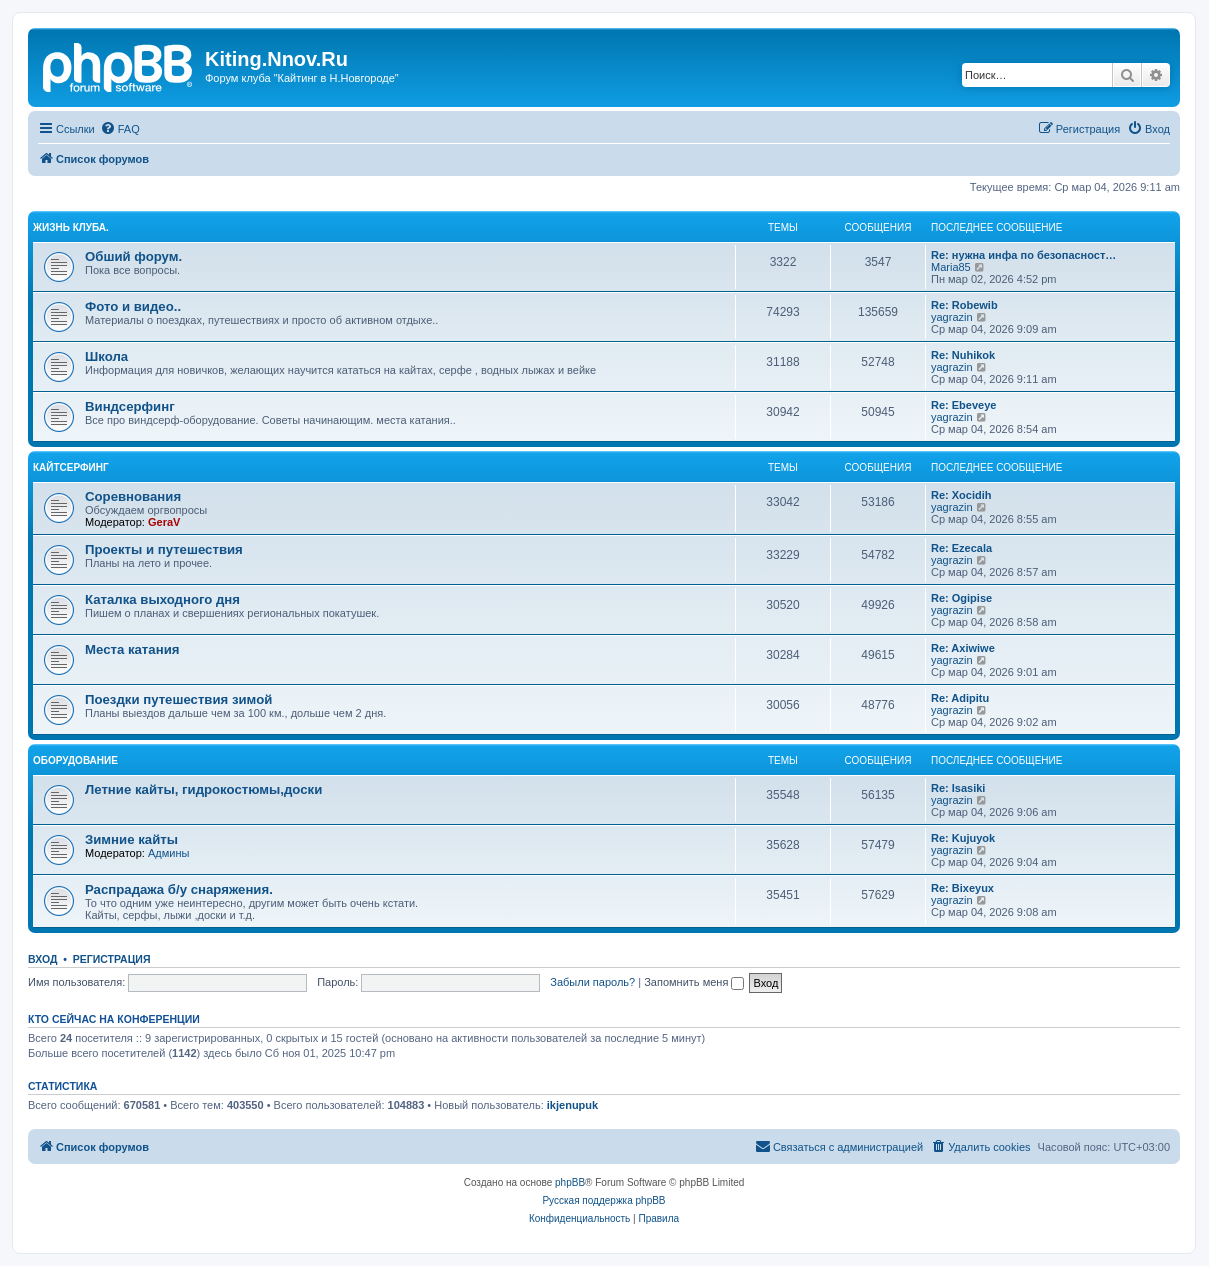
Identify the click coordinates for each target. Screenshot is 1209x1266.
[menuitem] (120, 129)
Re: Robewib (964, 305)
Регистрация (112, 959)
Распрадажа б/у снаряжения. (179, 889)
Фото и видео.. (133, 306)
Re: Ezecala (961, 548)
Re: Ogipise (961, 598)
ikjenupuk (572, 1105)
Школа (106, 356)
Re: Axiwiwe (963, 648)
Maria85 (951, 267)
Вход (42, 959)
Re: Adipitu (960, 698)
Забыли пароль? (592, 982)
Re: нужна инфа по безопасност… (1023, 255)
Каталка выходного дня (162, 599)
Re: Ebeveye (963, 405)
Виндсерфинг (130, 406)
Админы (168, 853)
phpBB (570, 1182)
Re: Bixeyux (962, 888)
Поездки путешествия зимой (178, 699)
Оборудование (75, 760)
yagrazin (952, 317)
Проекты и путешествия (164, 549)
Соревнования (133, 496)
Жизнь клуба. (71, 227)
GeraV (164, 522)
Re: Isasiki (958, 788)
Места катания (132, 649)
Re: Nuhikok (963, 355)
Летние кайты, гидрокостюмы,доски (203, 789)
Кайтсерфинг (71, 467)
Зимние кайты (131, 839)
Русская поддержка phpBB (603, 1200)
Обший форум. (133, 256)
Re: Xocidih (961, 495)
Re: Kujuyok (963, 838)
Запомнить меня (694, 982)
